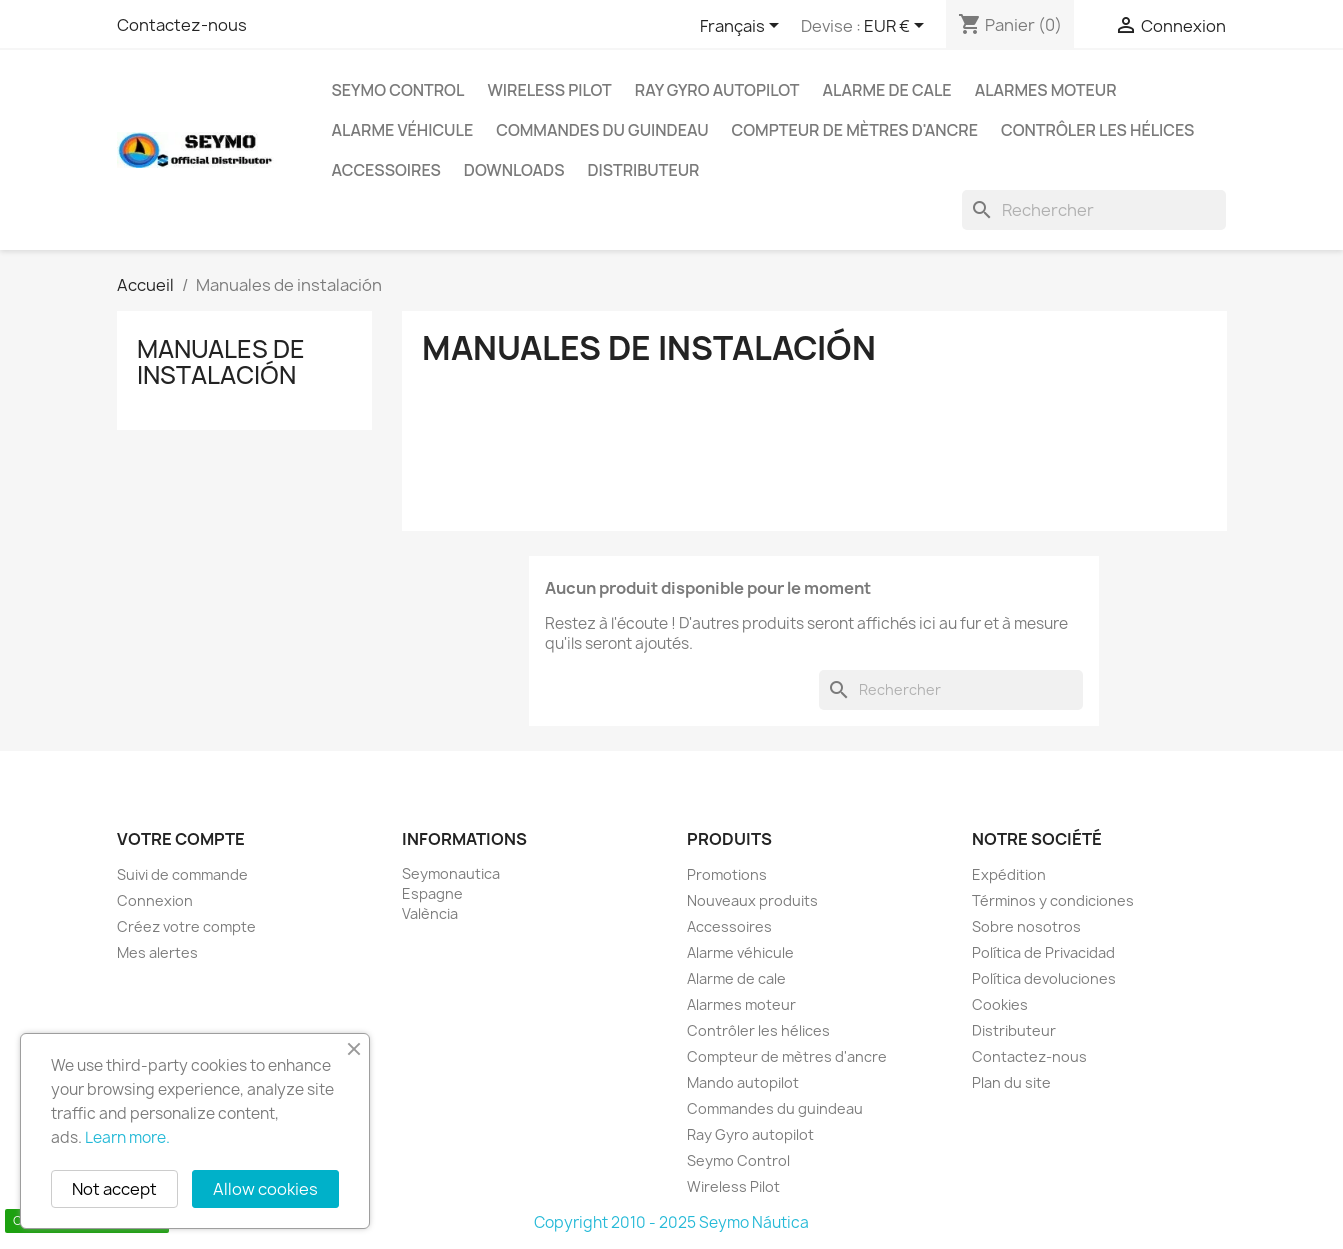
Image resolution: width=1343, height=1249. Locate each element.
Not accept (114, 1189)
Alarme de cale (887, 90)
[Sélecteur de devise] (897, 27)
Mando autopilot (743, 1082)
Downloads (514, 170)
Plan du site (1011, 1082)
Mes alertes (157, 952)
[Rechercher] (1094, 210)
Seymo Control (398, 90)
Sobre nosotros (1026, 926)
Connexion (155, 900)
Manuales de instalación (221, 362)
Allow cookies (265, 1189)
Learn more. (127, 1137)
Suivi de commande (182, 874)
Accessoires (386, 170)
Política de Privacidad (1043, 952)
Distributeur (643, 170)
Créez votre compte (186, 926)
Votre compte (181, 839)
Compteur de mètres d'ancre (855, 130)
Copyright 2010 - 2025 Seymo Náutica (671, 1222)
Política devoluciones (1044, 978)
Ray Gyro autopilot (717, 90)
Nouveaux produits (752, 900)
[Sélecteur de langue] (743, 27)
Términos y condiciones (1053, 900)
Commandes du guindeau (602, 130)
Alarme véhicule (403, 130)
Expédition (1009, 874)
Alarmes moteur (1046, 90)
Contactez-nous (182, 25)
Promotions (727, 874)
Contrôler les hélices (1097, 130)
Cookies (1000, 1004)
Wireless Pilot (549, 90)
